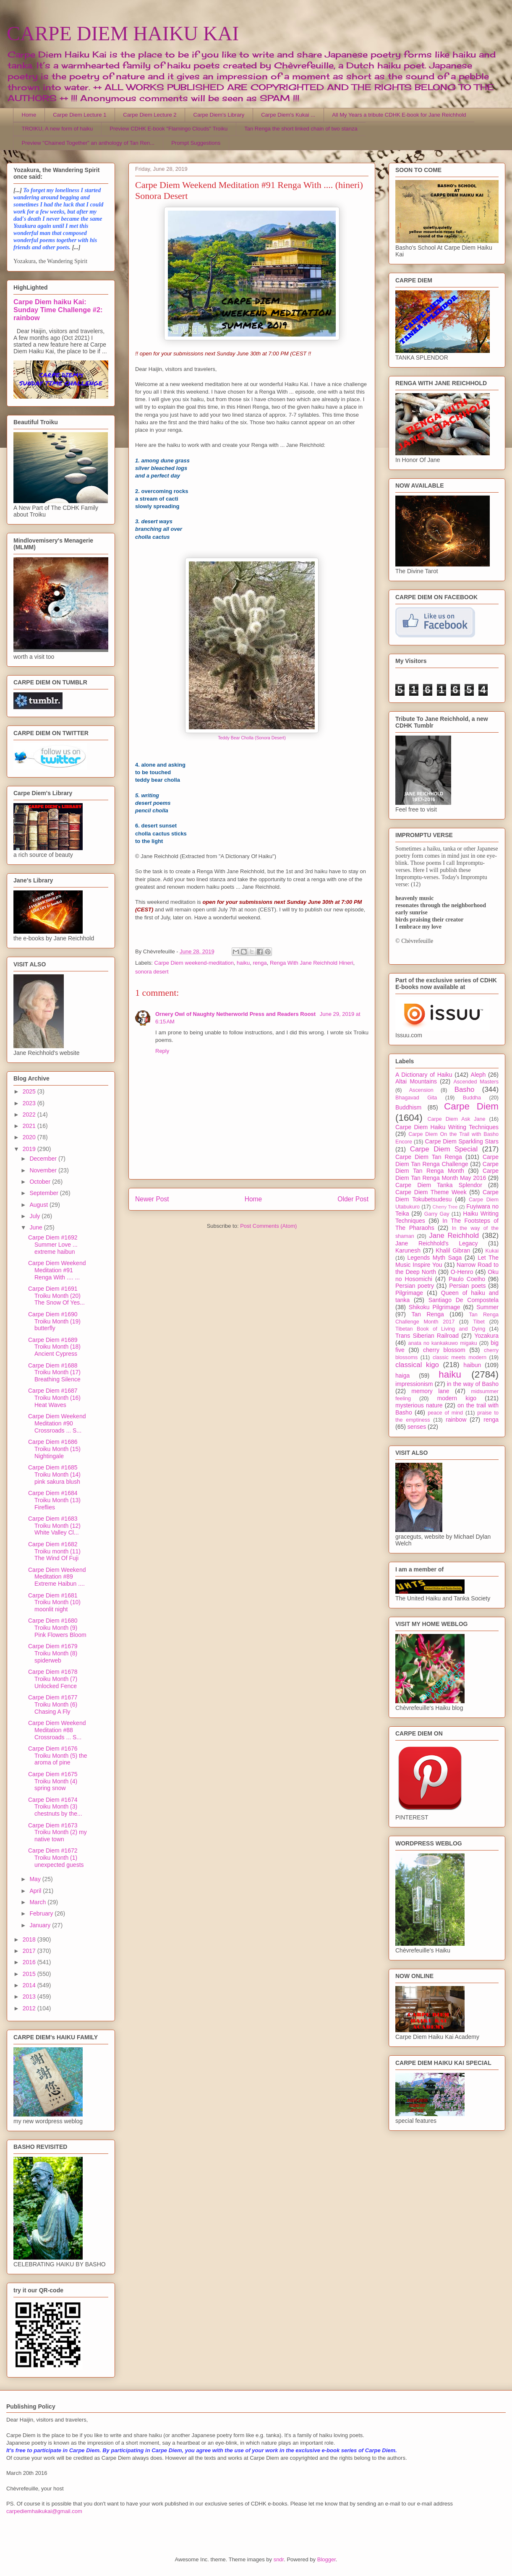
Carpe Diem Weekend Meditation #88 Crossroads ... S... (57, 1730)
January (40, 1925)
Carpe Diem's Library (219, 115)
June (36, 1227)
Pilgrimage (409, 1292)
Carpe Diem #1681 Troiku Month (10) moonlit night (54, 1602)
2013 (30, 1996)
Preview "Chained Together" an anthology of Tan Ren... (88, 143)
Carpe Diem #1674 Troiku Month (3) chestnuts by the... (55, 1806)
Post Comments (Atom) (268, 1226)
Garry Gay (436, 1214)
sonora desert (152, 971)
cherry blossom (444, 1350)
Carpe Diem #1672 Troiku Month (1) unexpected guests (56, 1857)
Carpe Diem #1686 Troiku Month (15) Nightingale (54, 1448)
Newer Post (152, 1199)
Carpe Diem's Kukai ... (288, 115)
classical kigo (417, 1365)
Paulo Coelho (467, 1279)
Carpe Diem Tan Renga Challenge (447, 1160)
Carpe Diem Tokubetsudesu (447, 1196)
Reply (162, 1051)
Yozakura (486, 1335)
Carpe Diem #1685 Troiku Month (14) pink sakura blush (54, 1474)
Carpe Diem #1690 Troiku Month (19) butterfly (54, 1321)
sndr (279, 2559)
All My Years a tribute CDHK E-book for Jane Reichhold (399, 115)
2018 (30, 1939)
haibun (472, 1365)
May (35, 1879)
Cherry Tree (445, 1206)
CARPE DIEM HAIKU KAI (123, 33)
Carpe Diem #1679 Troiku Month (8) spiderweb (53, 1653)
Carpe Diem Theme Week (431, 1192)
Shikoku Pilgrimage (434, 1307)
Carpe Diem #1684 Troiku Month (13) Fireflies (54, 1500)
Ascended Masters (476, 1082)
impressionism (414, 1384)
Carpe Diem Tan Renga (428, 1157)
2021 (30, 1125)
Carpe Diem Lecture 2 (149, 115)
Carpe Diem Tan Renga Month (447, 1167)
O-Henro (462, 1271)
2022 (30, 1114)
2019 (30, 1149)
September (44, 1193)
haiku (243, 963)
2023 (30, 1103)
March (38, 1902)
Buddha (472, 1098)
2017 (30, 1950)
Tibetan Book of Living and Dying (440, 1329)
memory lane (430, 1391)
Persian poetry (414, 1285)
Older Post (352, 1199)
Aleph (478, 1074)
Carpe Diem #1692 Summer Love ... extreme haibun (53, 1244)
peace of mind (445, 1413)
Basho (465, 1090)
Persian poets (467, 1285)
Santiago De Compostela (463, 1300)
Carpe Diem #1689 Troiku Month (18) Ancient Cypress (54, 1346)
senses (417, 1426)
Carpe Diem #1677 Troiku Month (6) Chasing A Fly (53, 1704)
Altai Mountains (416, 1081)
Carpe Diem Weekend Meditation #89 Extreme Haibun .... (57, 1576)
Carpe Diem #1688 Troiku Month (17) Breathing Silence (54, 1372)
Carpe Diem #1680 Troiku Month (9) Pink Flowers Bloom (57, 1627)
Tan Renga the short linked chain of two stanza (301, 128)
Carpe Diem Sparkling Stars (462, 1141)
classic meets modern (459, 1357)
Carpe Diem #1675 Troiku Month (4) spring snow (53, 1781)
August (39, 1204)
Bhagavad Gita (416, 1098)
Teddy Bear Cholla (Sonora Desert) (252, 738)
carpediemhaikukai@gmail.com (44, 2511)
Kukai (492, 1251)
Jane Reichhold (454, 1236)
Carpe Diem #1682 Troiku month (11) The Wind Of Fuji (54, 1551)
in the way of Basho (473, 1384)
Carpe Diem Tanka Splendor (438, 1185)
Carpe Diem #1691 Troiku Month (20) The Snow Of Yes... (56, 1295)
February (42, 1913)
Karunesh (408, 1250)
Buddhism (408, 1107)
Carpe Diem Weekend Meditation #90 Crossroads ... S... (57, 1423)
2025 (30, 1091)
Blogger (326, 2559)
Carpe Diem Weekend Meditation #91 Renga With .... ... (57, 1270)
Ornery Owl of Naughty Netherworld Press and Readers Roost (236, 1014)
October (40, 1181)
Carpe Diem (471, 1106)
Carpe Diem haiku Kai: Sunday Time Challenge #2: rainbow (57, 309)
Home (29, 115)
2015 (30, 1973)
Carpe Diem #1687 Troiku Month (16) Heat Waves (54, 1397)
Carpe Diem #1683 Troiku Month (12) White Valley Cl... (54, 1525)
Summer (487, 1307)
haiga (402, 1375)
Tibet (479, 1322)
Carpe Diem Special (444, 1149)
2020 (30, 1137)
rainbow (456, 1419)
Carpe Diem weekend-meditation (194, 963)
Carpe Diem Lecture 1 (79, 115)
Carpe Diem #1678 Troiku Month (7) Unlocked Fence (53, 1678)
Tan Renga (427, 1314)
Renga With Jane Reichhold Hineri (311, 963)
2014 (30, 1985)
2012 (30, 2008)
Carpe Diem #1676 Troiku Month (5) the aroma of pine (57, 1755)
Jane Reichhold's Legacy (436, 1243)
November (43, 1170)
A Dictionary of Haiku (423, 1074)
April (36, 1890)
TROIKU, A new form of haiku (57, 128)
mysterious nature (419, 1405)
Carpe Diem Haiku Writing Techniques (447, 1127)
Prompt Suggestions (195, 143)
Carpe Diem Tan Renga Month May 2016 (447, 1174)
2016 (30, 1962)
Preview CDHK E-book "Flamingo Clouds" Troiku (168, 128)
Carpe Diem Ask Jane (456, 1119)
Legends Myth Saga (435, 1257)
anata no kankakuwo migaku (442, 1343)
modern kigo (456, 1398)
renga (259, 963)
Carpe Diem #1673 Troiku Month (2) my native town (57, 1832)
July (35, 1216)
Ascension (421, 1090)
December (43, 1158)
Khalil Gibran (453, 1250)
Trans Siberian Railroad (427, 1335)
